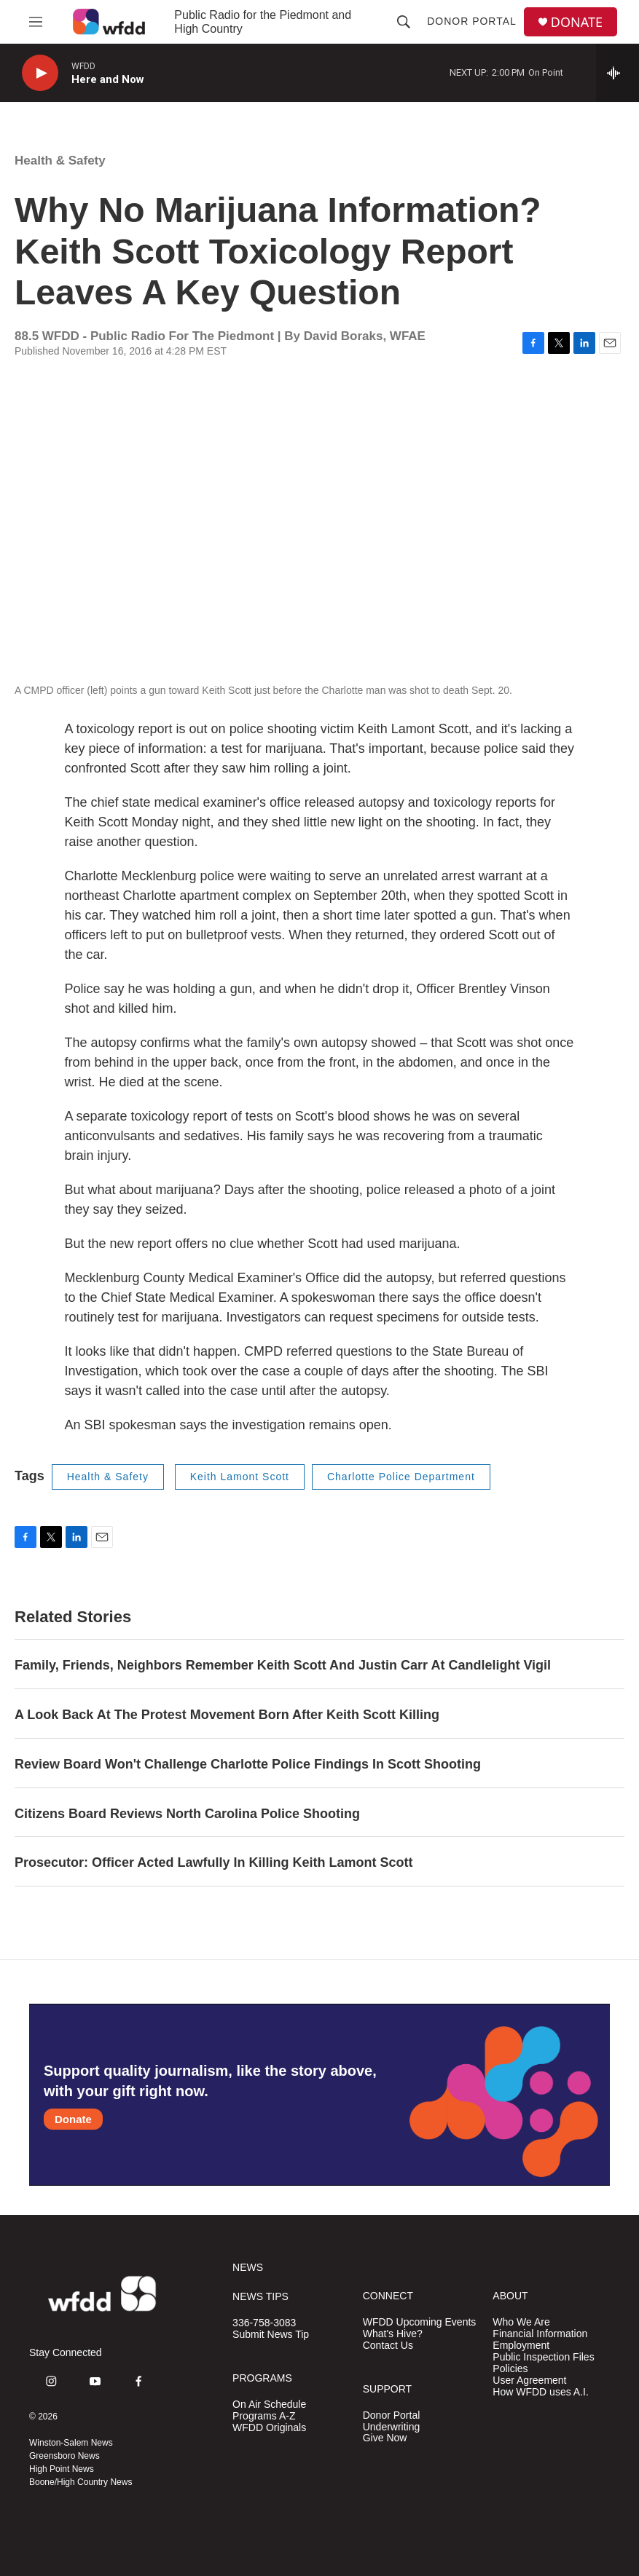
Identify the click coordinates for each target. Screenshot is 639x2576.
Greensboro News (64, 2456)
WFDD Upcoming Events (420, 2322)
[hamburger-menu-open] (36, 21)
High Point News (61, 2469)
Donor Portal (472, 21)
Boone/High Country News (80, 2482)
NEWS (247, 2267)
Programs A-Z (263, 2416)
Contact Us (388, 2345)
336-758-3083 (264, 2323)
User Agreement (529, 2380)
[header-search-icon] (403, 21)
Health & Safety (60, 160)
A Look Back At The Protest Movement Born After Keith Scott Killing (227, 1714)
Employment (521, 2345)
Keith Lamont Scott (239, 1476)
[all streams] (617, 73)
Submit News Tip (270, 2334)
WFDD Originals (269, 2427)
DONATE (577, 22)
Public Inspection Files (543, 2357)
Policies (510, 2368)
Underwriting (391, 2427)
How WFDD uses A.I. (540, 2392)
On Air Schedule (269, 2404)
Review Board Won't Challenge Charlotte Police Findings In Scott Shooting (248, 1764)
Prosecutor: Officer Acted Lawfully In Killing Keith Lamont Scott (213, 1862)
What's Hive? (393, 2333)
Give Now (385, 2438)
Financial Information (540, 2333)
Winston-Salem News (71, 2443)
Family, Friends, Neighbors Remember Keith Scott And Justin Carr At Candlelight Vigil (283, 1665)
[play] (40, 73)
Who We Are (521, 2322)
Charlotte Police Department (401, 1476)
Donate (73, 2119)
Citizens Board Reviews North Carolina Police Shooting (187, 1813)
